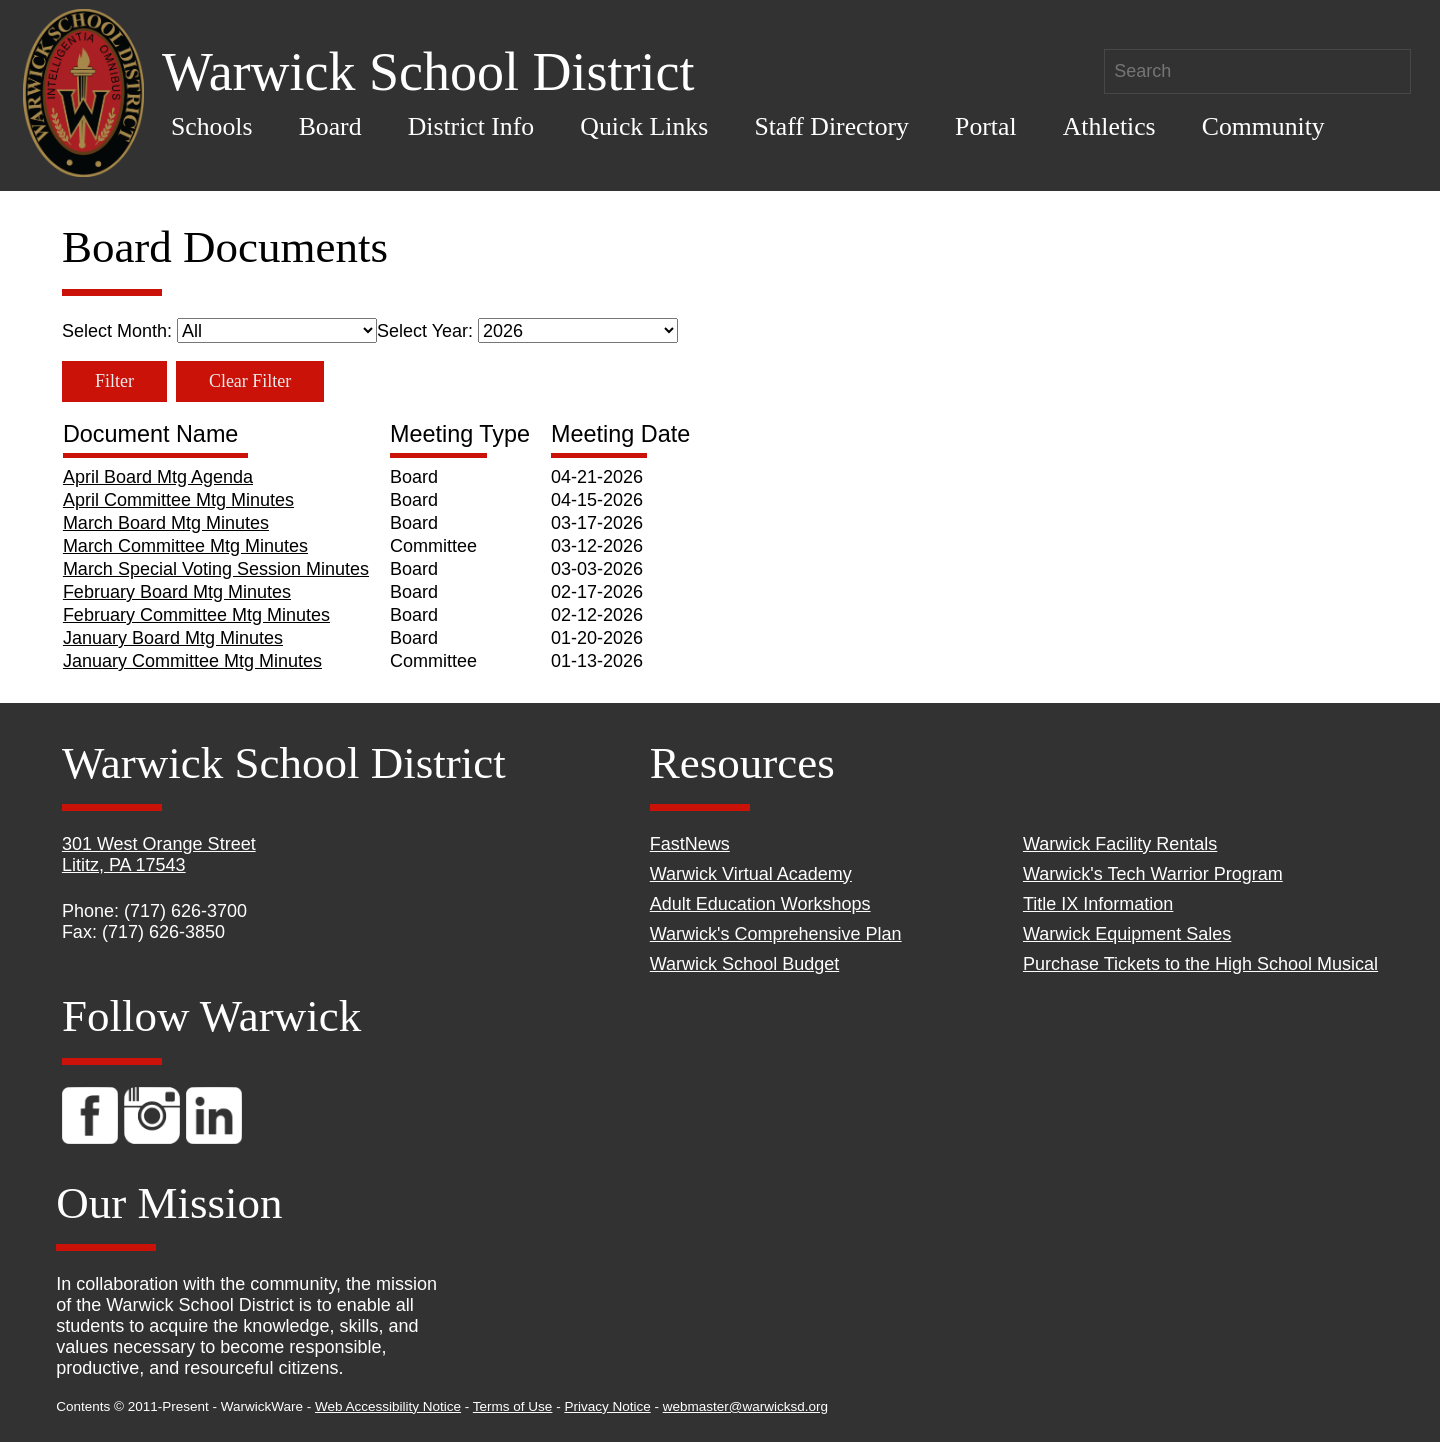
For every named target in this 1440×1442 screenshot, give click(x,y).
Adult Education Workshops (760, 904)
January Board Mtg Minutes (173, 638)
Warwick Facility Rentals (1120, 844)
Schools (212, 126)
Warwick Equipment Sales (1127, 934)
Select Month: (219, 331)
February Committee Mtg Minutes (196, 615)
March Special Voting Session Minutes (216, 569)
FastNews (690, 844)
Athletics (1109, 126)
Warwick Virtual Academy (751, 874)
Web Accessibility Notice (388, 1406)
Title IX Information (1098, 904)
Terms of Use (513, 1406)
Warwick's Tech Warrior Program (1153, 874)
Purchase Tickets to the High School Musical (1200, 964)
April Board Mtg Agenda (158, 477)
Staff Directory (831, 126)
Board (330, 126)
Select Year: (527, 331)
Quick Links (644, 126)
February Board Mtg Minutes (177, 592)
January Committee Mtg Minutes (192, 661)
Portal (985, 126)
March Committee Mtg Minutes (185, 546)
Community (1263, 126)
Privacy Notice (607, 1406)
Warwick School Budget (744, 964)
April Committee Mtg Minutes (178, 500)
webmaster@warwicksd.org (745, 1406)
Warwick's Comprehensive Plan (776, 934)
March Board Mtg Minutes (166, 523)
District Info (471, 126)
